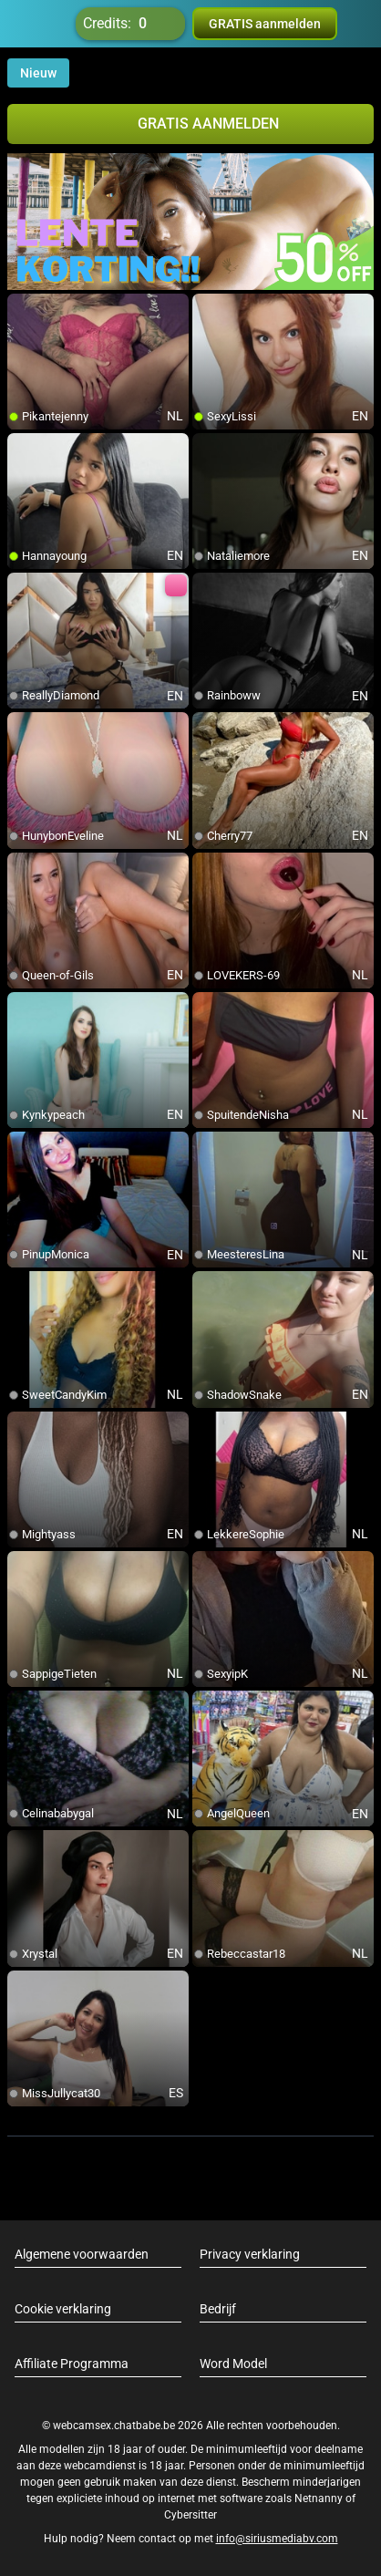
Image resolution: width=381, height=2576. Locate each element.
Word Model (233, 2363)
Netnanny (319, 2498)
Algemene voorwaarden (82, 2254)
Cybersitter (190, 2515)
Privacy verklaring (250, 2254)
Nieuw (38, 73)
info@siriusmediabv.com (277, 2538)
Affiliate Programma (72, 2363)
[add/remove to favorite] (22, 308)
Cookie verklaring (63, 2309)
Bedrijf (218, 2309)
